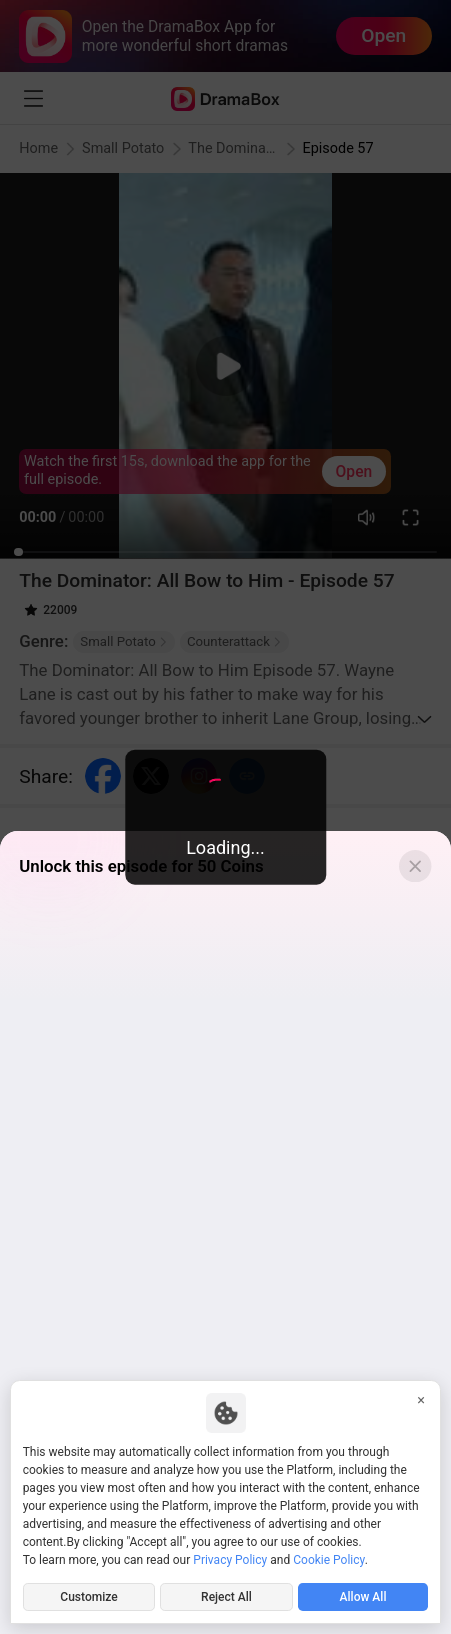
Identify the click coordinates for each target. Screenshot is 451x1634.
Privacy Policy (230, 1560)
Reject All (226, 1597)
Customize (88, 1597)
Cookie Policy (328, 1560)
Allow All (363, 1597)
